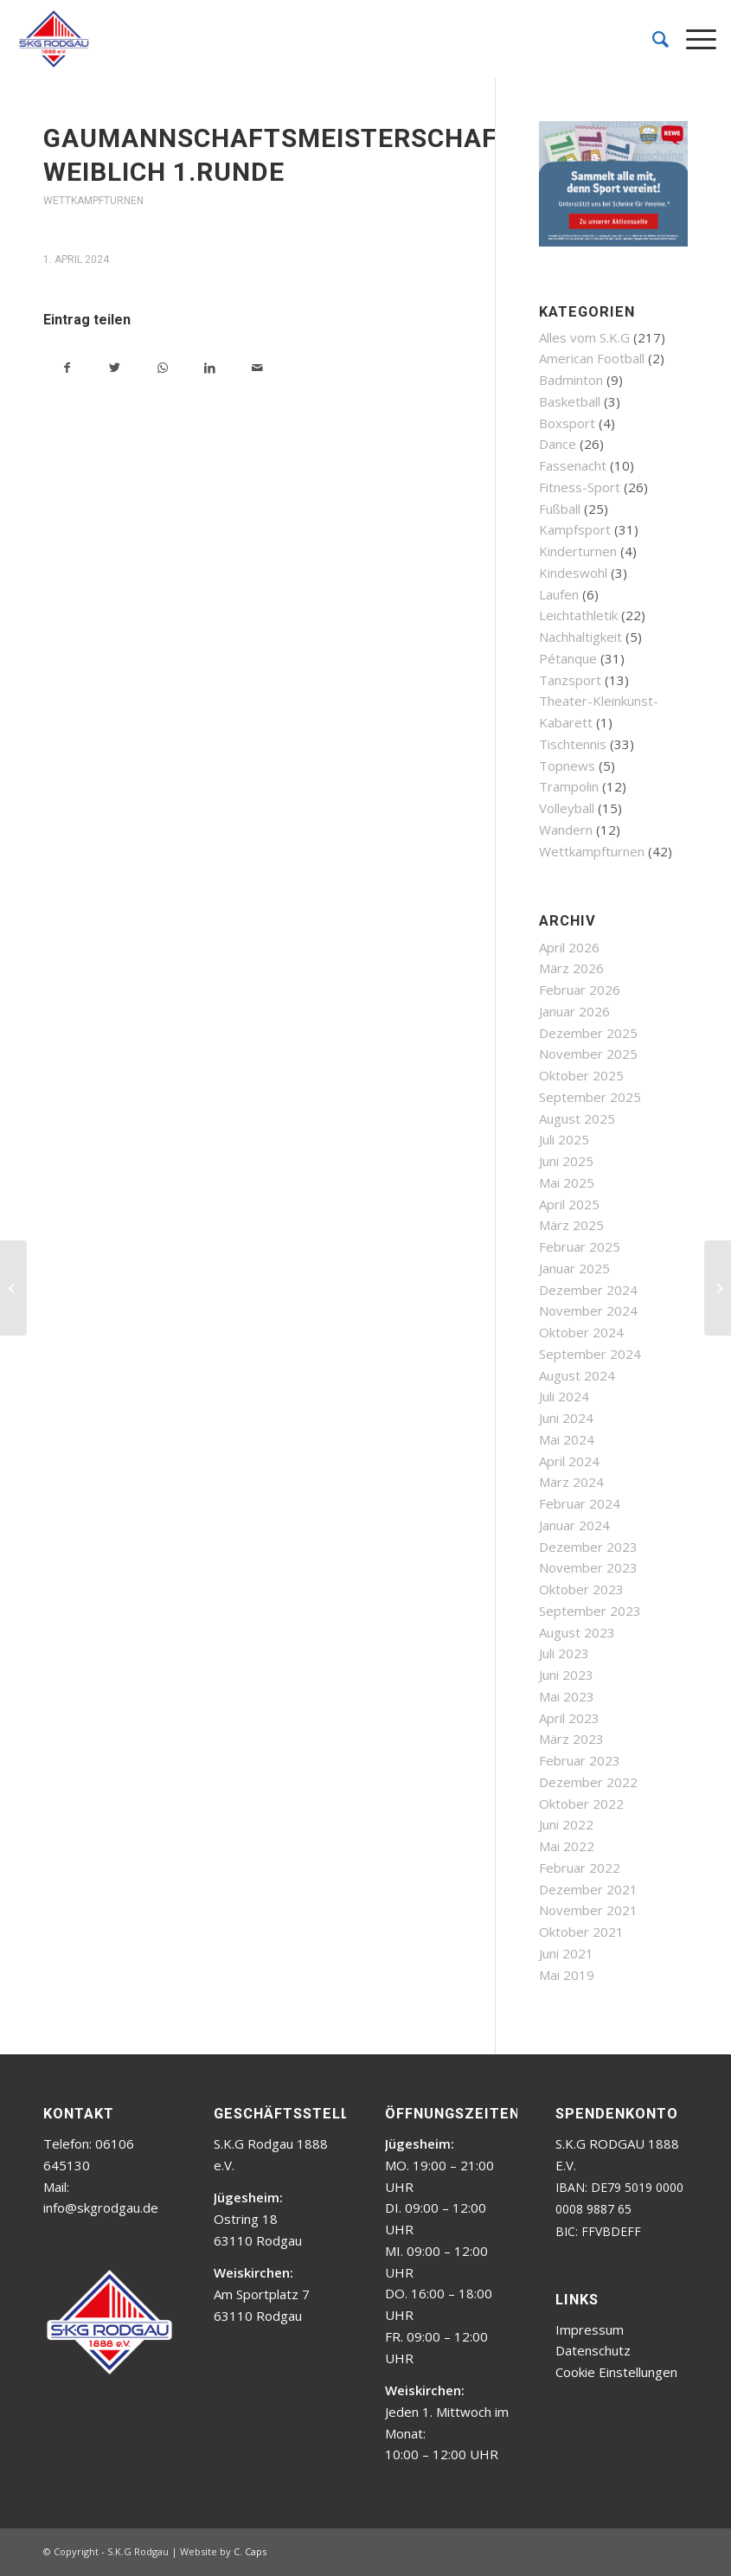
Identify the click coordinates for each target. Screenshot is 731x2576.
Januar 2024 (574, 1525)
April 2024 (569, 1461)
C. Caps (250, 2551)
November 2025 (588, 1053)
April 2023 (569, 1718)
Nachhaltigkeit (580, 636)
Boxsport (567, 423)
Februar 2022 (579, 1867)
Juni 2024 (566, 1417)
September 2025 (590, 1096)
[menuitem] (652, 39)
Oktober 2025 (581, 1075)
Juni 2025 (566, 1160)
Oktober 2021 (581, 1931)
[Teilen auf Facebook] (67, 368)
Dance (557, 443)
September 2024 (590, 1353)
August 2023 (577, 1632)
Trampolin (569, 786)
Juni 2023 (566, 1674)
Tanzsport (570, 680)
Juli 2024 (564, 1396)
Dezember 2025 (588, 1032)
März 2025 (571, 1225)
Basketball (569, 401)
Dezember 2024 (588, 1289)
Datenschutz (593, 2350)
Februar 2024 (579, 1503)
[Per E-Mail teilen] (257, 368)
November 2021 (588, 1910)
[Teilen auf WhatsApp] (162, 368)
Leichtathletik (578, 615)
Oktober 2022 (581, 1803)
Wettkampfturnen (93, 201)
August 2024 (577, 1375)
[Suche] (652, 39)
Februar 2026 (579, 989)
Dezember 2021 (588, 1889)
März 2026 (571, 968)
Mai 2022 (566, 1846)
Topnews (567, 765)
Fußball (559, 508)
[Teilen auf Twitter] (114, 368)
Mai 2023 (566, 1696)
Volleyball (566, 808)
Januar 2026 (574, 1011)
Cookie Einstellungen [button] (616, 2372)
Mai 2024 (566, 1439)
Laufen (559, 594)
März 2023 (571, 1738)
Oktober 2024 (581, 1332)
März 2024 (571, 1481)
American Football (591, 358)
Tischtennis (572, 744)
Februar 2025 (579, 1246)
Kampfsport (575, 529)
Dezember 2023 (588, 1546)
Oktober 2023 (581, 1589)
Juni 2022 (566, 1824)
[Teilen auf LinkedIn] (210, 368)
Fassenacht (572, 465)
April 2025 (569, 1204)
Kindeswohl (573, 572)
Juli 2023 (564, 1653)
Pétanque (568, 658)
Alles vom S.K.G (584, 337)
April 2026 (569, 947)
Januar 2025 (574, 1268)
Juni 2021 (566, 1953)
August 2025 (577, 1118)
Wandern (566, 829)
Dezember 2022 (588, 1782)
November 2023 (588, 1567)
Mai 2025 (566, 1182)
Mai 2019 (566, 1974)
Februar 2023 (579, 1760)
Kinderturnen (578, 551)
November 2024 (588, 1310)
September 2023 (590, 1610)
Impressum (589, 2329)
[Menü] (692, 39)
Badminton (571, 379)
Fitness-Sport (579, 487)
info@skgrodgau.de (100, 2207)
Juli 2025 (564, 1139)
